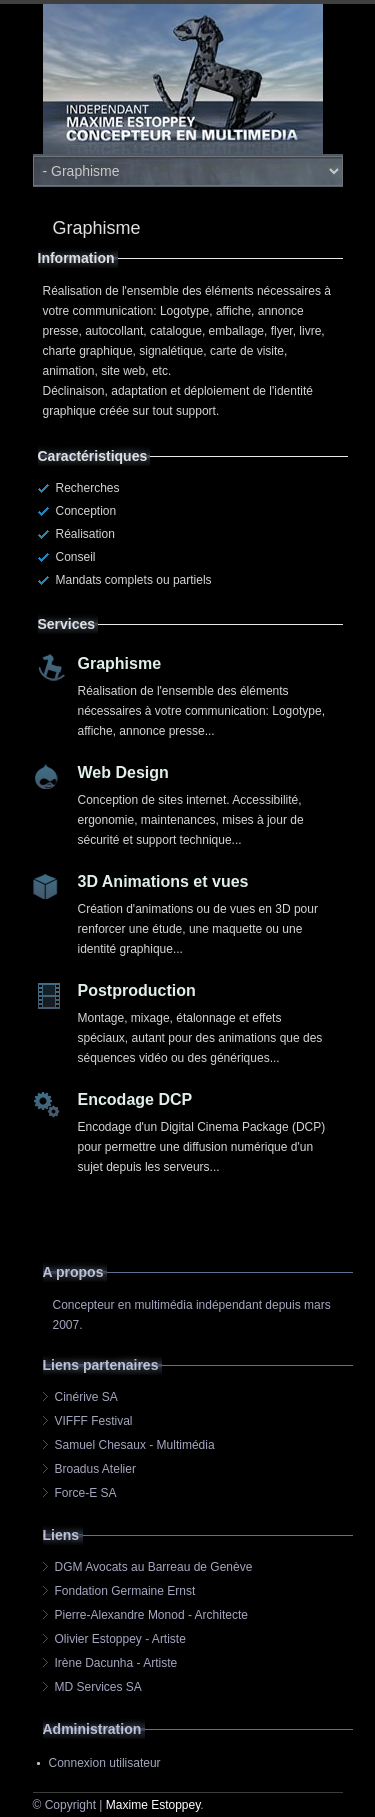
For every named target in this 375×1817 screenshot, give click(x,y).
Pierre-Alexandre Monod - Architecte (151, 1615)
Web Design (123, 772)
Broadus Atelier (95, 1469)
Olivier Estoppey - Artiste (120, 1639)
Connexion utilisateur (105, 1763)
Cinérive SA (86, 1397)
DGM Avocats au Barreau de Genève (154, 1567)
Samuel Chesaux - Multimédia (135, 1445)
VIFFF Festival (94, 1421)
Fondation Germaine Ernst (125, 1591)
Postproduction (137, 990)
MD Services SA (98, 1687)
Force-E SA (86, 1493)
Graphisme (120, 663)
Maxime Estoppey (153, 1805)
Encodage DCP (135, 1099)
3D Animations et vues (163, 881)
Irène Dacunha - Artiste (116, 1663)
